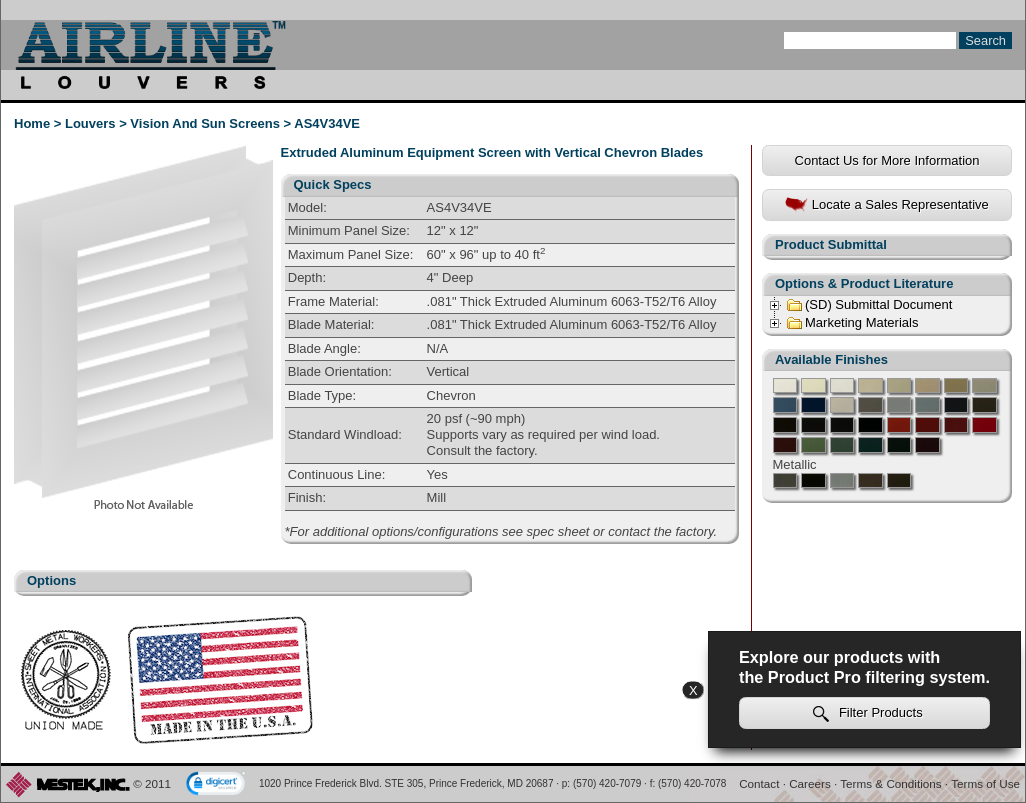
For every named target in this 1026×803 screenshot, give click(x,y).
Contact (759, 783)
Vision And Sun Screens (205, 123)
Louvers (90, 123)
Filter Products (868, 713)
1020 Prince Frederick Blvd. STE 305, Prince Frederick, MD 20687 (406, 783)
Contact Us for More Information (887, 160)
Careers (810, 783)
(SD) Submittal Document (869, 305)
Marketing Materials (852, 323)
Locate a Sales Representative (887, 205)
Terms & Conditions (890, 783)
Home (32, 123)
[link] (216, 785)
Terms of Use (985, 783)
